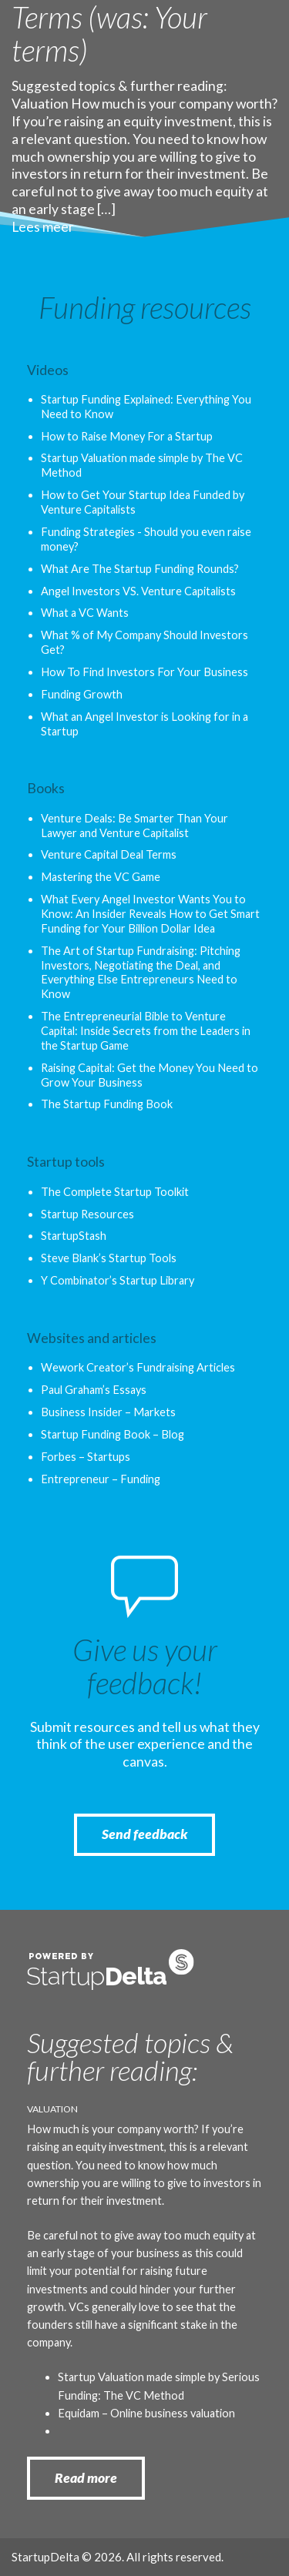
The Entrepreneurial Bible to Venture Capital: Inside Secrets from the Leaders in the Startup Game (145, 1031)
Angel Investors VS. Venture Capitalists (138, 591)
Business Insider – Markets (108, 1412)
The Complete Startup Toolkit (115, 1191)
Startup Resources (87, 1214)
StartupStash (73, 1235)
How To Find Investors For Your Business (144, 671)
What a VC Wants (85, 612)
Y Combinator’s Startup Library (117, 1280)
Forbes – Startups (85, 1456)
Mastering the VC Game (100, 876)
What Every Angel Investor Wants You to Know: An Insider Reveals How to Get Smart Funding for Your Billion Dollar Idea (150, 914)
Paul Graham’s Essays (93, 1389)
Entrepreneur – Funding (100, 1479)
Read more (86, 2478)
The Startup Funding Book (107, 1103)
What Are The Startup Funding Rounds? (140, 568)
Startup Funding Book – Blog (112, 1434)
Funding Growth (82, 694)
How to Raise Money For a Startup (127, 436)
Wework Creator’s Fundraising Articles (138, 1367)
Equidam (78, 2413)
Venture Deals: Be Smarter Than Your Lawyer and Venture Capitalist (134, 825)
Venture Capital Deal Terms (108, 854)
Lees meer (43, 227)
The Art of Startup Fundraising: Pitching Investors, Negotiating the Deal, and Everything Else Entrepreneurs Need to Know (140, 972)
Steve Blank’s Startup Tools (108, 1258)
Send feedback (144, 1834)
